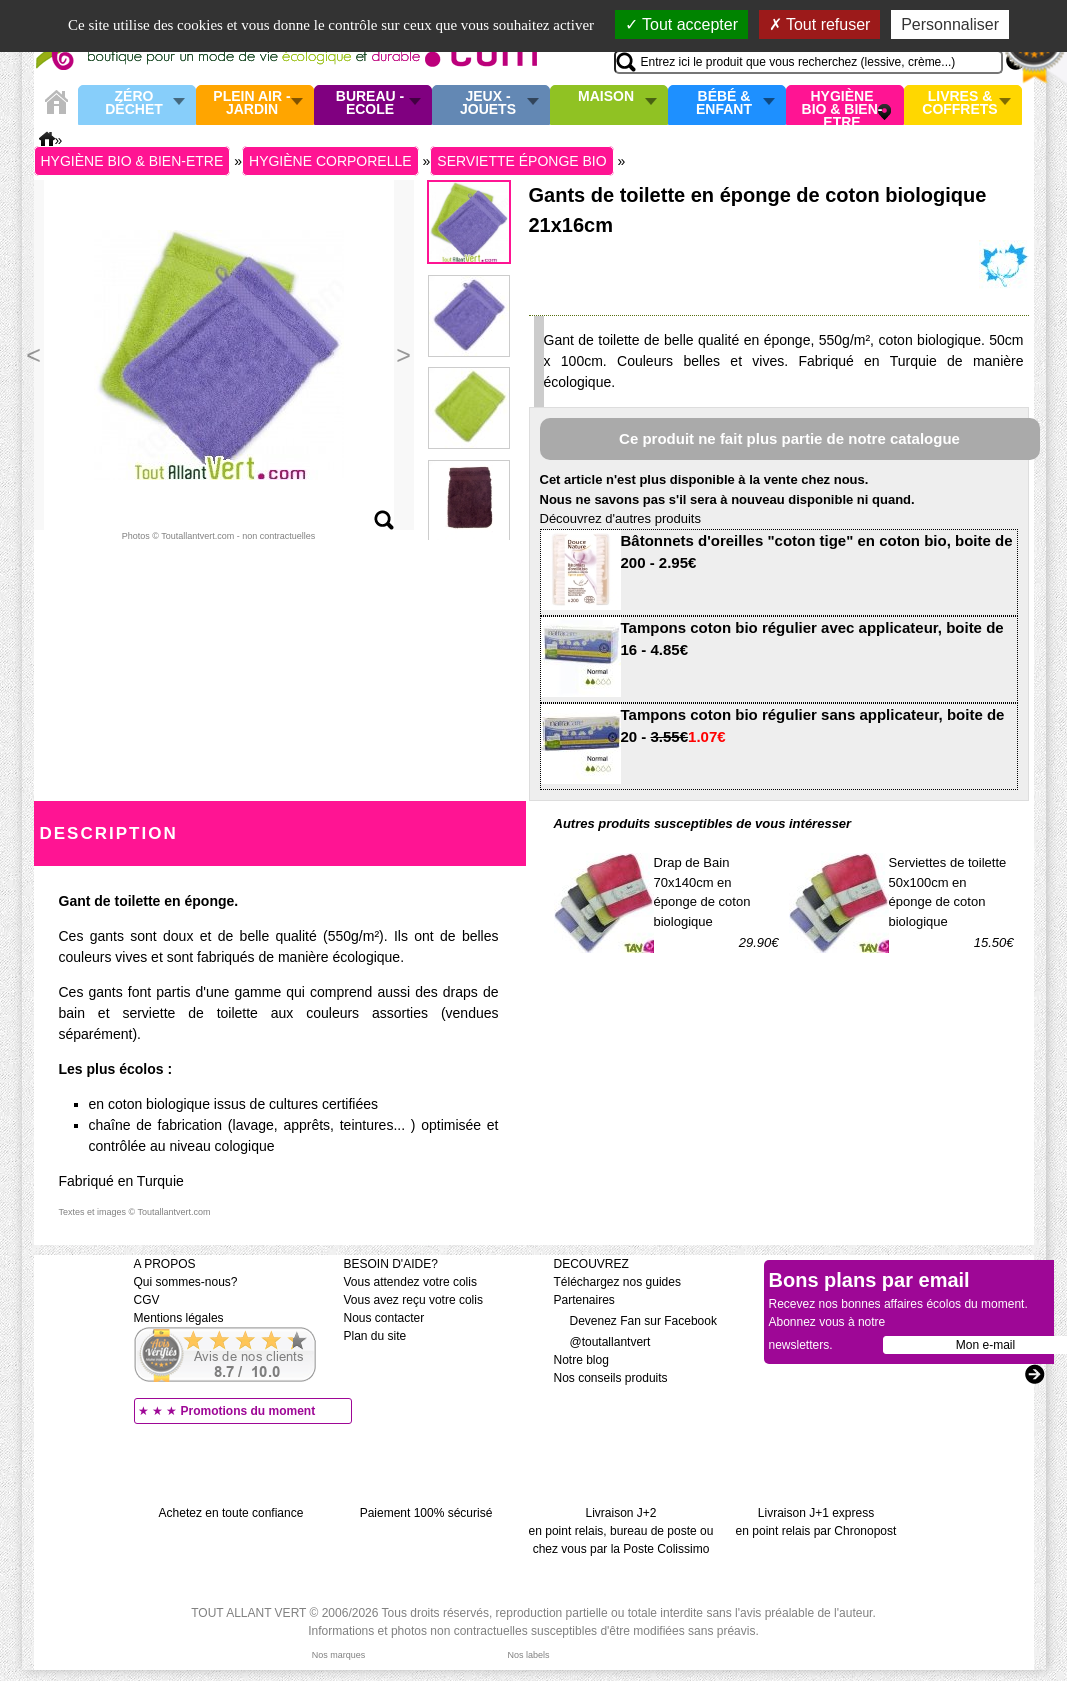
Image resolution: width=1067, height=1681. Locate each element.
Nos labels (528, 1655)
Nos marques (339, 1655)
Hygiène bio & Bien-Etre (842, 105)
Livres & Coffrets (959, 103)
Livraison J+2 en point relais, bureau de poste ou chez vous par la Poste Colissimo (621, 1531)
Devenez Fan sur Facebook (635, 1321)
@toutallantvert (602, 1342)
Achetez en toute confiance (231, 1513)
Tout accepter (681, 24)
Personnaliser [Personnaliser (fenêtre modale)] (950, 24)
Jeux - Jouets (488, 103)
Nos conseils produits (611, 1378)
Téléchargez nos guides (617, 1282)
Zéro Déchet (134, 103)
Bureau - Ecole (370, 103)
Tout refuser (820, 24)
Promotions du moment (248, 1411)
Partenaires (584, 1300)
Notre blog (581, 1360)
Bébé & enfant (724, 103)
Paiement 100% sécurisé (426, 1513)
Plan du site (375, 1336)
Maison (606, 97)
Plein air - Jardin (251, 103)
